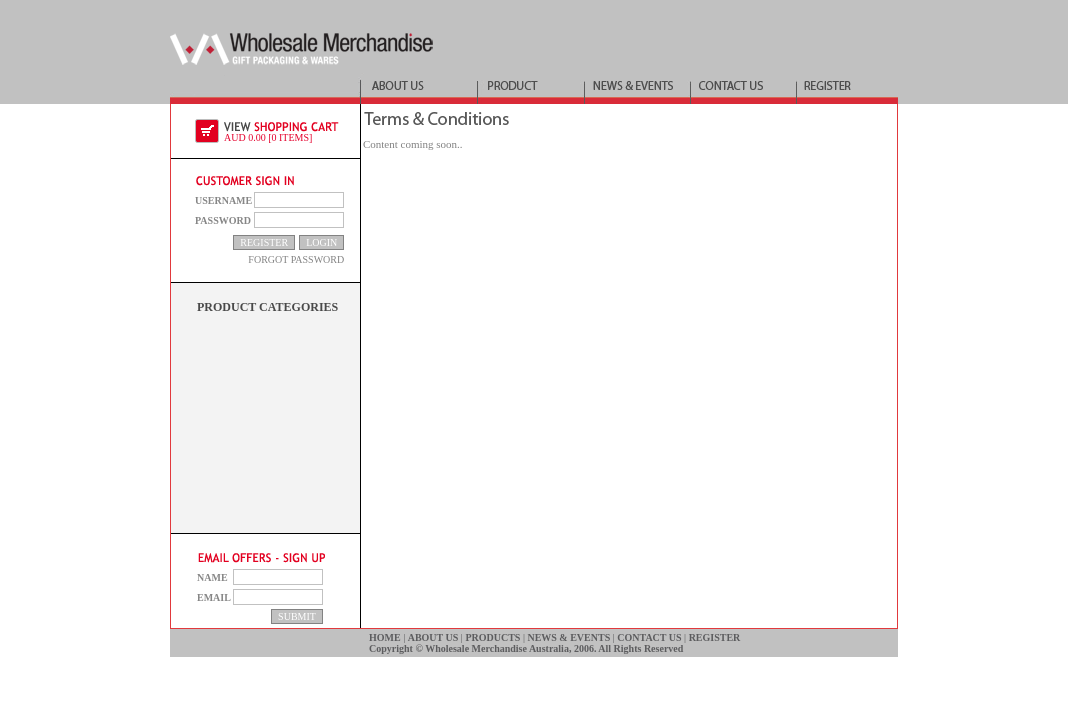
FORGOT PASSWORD (296, 259)
